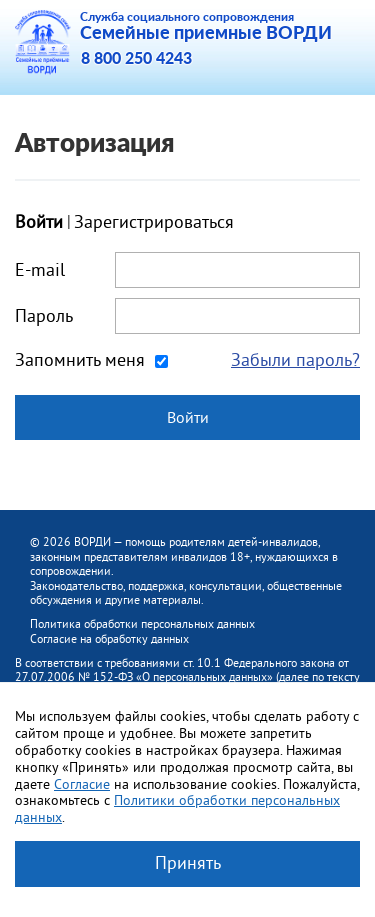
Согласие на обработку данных (109, 638)
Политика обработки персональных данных (142, 623)
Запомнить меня (80, 360)
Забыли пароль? (295, 360)
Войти (188, 417)
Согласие (82, 784)
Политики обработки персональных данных (177, 808)
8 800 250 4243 (136, 59)
